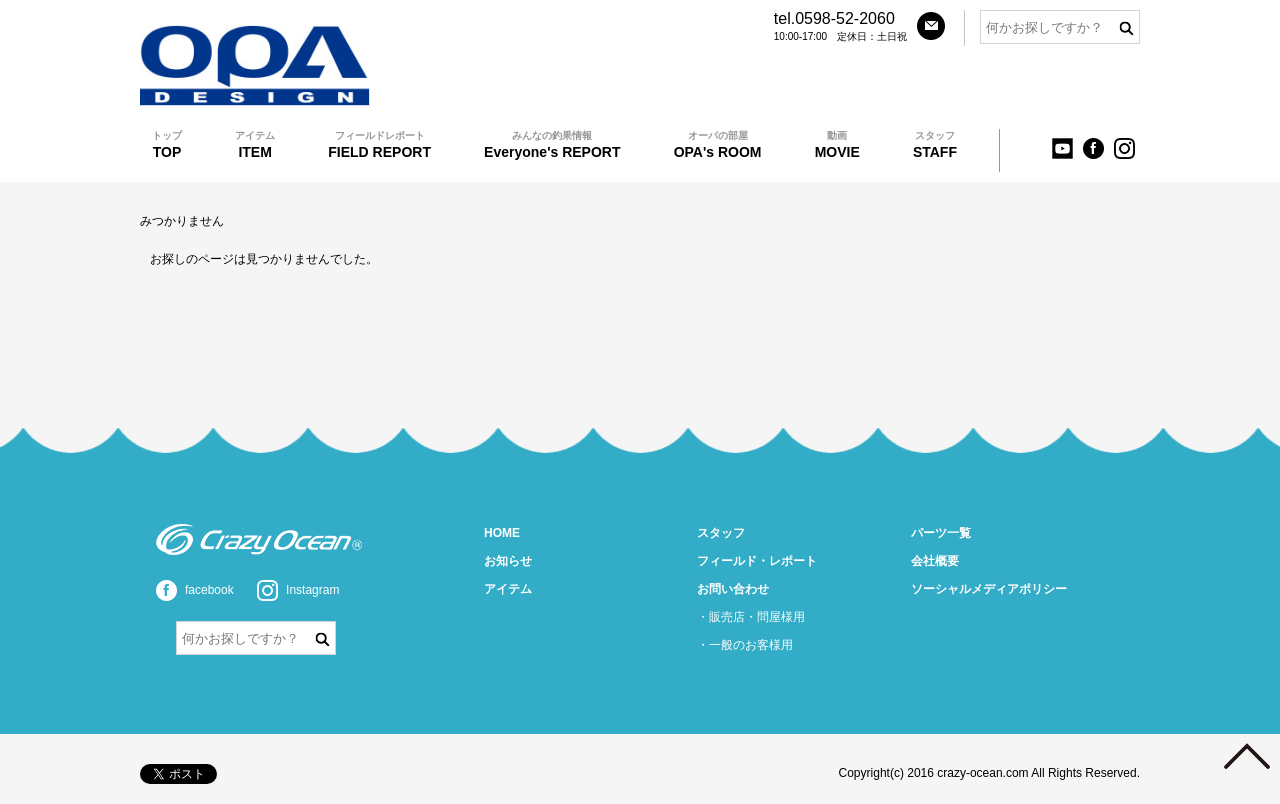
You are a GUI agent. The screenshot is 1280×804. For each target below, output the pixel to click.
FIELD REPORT (379, 144)
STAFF (935, 144)
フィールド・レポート (757, 561)
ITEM (255, 144)
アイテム (508, 589)
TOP (167, 144)
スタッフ (721, 533)
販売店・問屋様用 (757, 617)
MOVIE (837, 144)
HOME (502, 533)
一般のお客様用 (751, 645)
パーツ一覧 (941, 533)
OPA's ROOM (718, 144)
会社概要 (935, 561)
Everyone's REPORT (552, 144)
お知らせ (508, 561)
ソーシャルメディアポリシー (989, 589)
